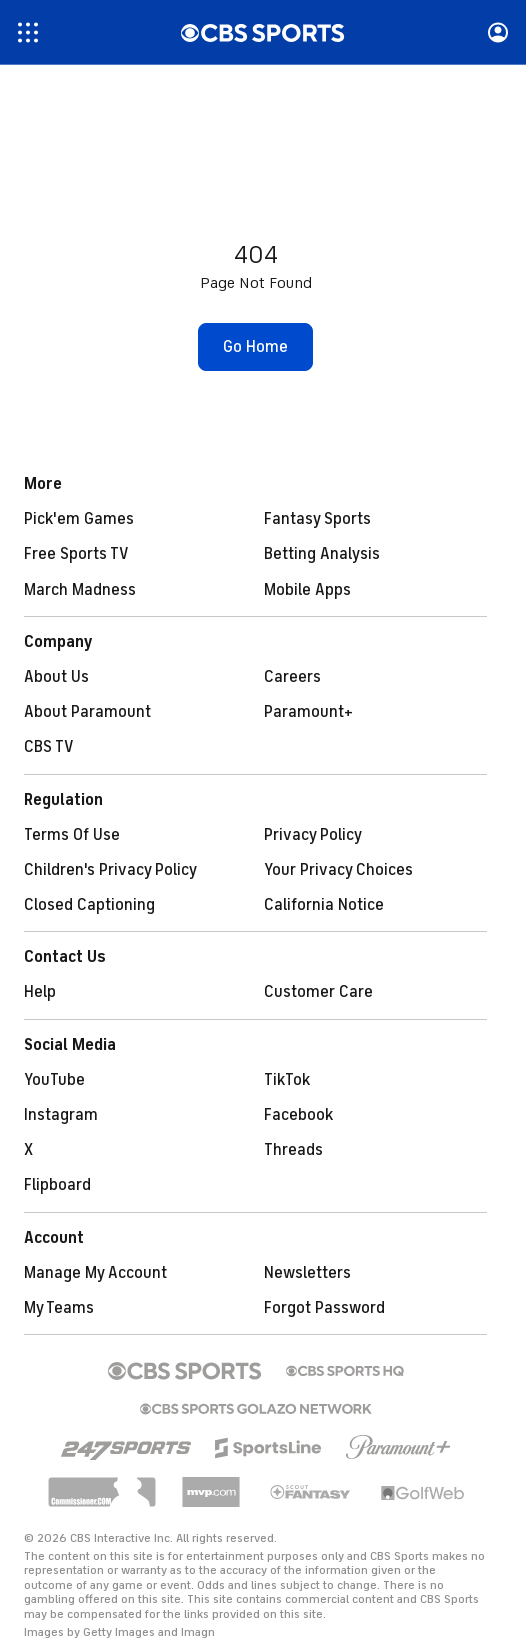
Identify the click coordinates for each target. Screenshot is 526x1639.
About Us (56, 677)
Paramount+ (308, 712)
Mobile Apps (307, 590)
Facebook (298, 1115)
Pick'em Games (79, 519)
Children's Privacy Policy (110, 870)
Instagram (61, 1115)
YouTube (54, 1080)
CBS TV (49, 747)
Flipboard (57, 1185)
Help (40, 992)
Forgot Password (324, 1308)
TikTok (287, 1080)
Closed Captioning (89, 905)
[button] (255, 347)
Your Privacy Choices (338, 870)
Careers (292, 677)
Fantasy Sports (317, 519)
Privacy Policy (313, 835)
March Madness (80, 590)
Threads (293, 1150)
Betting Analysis (322, 554)
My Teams (59, 1308)
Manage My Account (95, 1273)
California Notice (324, 905)
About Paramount (87, 712)
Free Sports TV (76, 554)
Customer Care (318, 992)
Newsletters (307, 1273)
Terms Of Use (72, 835)
